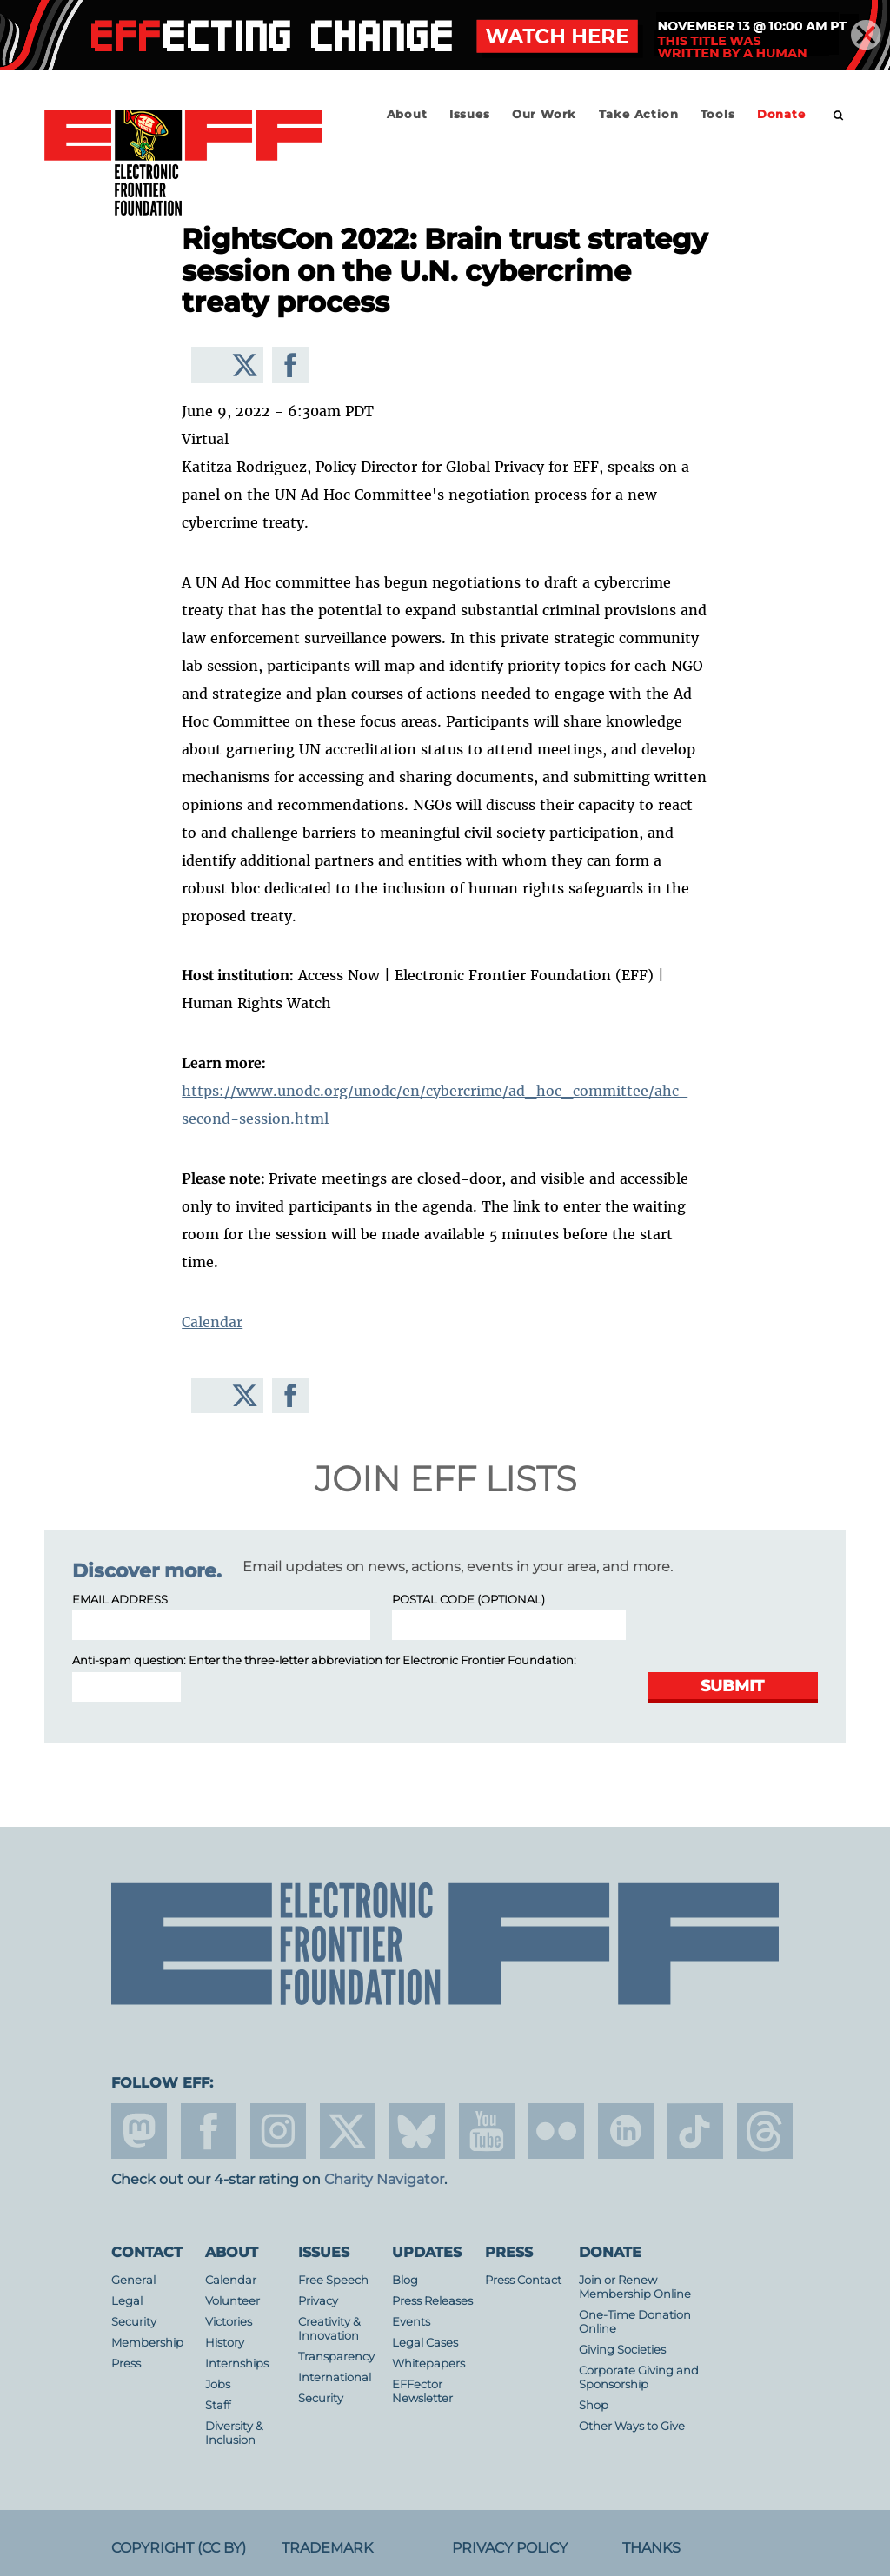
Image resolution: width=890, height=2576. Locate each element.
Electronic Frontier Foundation (183, 163)
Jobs (217, 2384)
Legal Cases (425, 2342)
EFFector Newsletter (422, 2391)
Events (411, 2321)
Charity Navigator (384, 2179)
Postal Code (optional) (468, 1599)
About (407, 114)
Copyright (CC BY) (178, 2547)
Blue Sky (417, 2131)
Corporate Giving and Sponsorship (639, 2377)
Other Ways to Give (632, 2426)
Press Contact (523, 2280)
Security (133, 2321)
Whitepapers (428, 2363)
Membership (147, 2342)
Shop (593, 2405)
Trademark (327, 2547)
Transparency (336, 2356)
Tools (718, 114)
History (224, 2342)
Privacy (318, 2300)
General (133, 2280)
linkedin (626, 2131)
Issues (469, 114)
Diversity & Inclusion (234, 2433)
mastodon (139, 2131)
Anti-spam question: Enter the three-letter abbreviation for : (324, 1660)
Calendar (212, 1322)
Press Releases (432, 2300)
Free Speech (333, 2280)
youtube (487, 2131)
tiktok (695, 2131)
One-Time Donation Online (635, 2321)
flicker (556, 2131)
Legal (127, 2300)
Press (126, 2363)
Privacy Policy (510, 2547)
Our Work (544, 114)
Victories (228, 2321)
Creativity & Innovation (329, 2328)
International (334, 2377)
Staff (217, 2405)
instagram (278, 2131)
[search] (839, 116)
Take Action (639, 114)
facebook (208, 2131)
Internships (237, 2363)
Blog (405, 2280)
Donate (781, 114)
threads (765, 2131)
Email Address (120, 1599)
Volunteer (232, 2300)
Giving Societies (622, 2349)
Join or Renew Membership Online (635, 2287)
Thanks (651, 2547)
